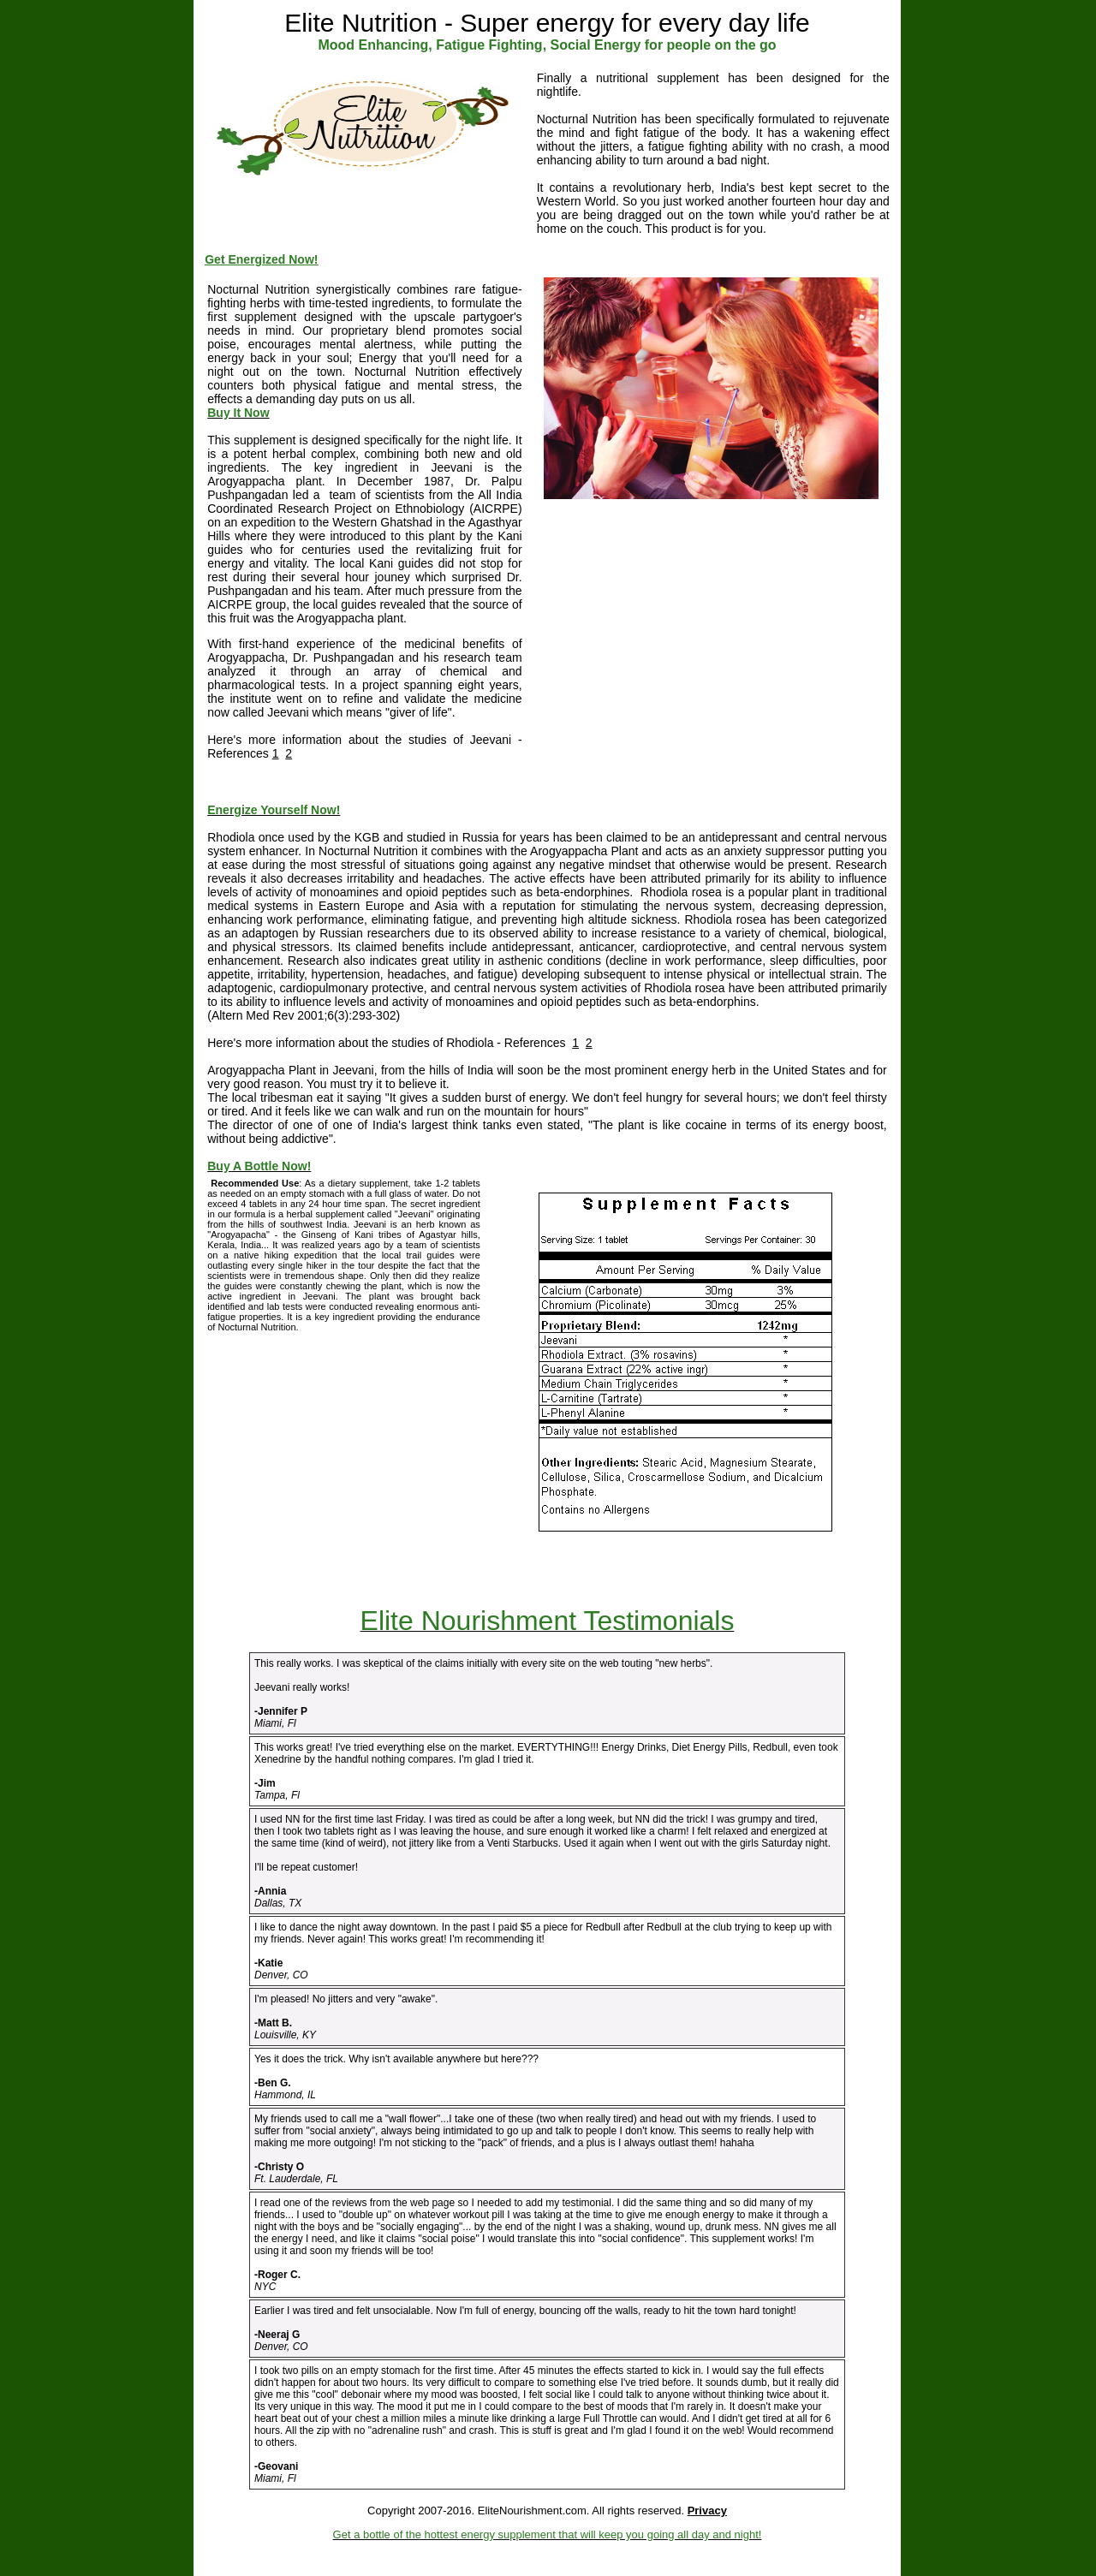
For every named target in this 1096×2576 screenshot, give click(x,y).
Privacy (707, 2510)
